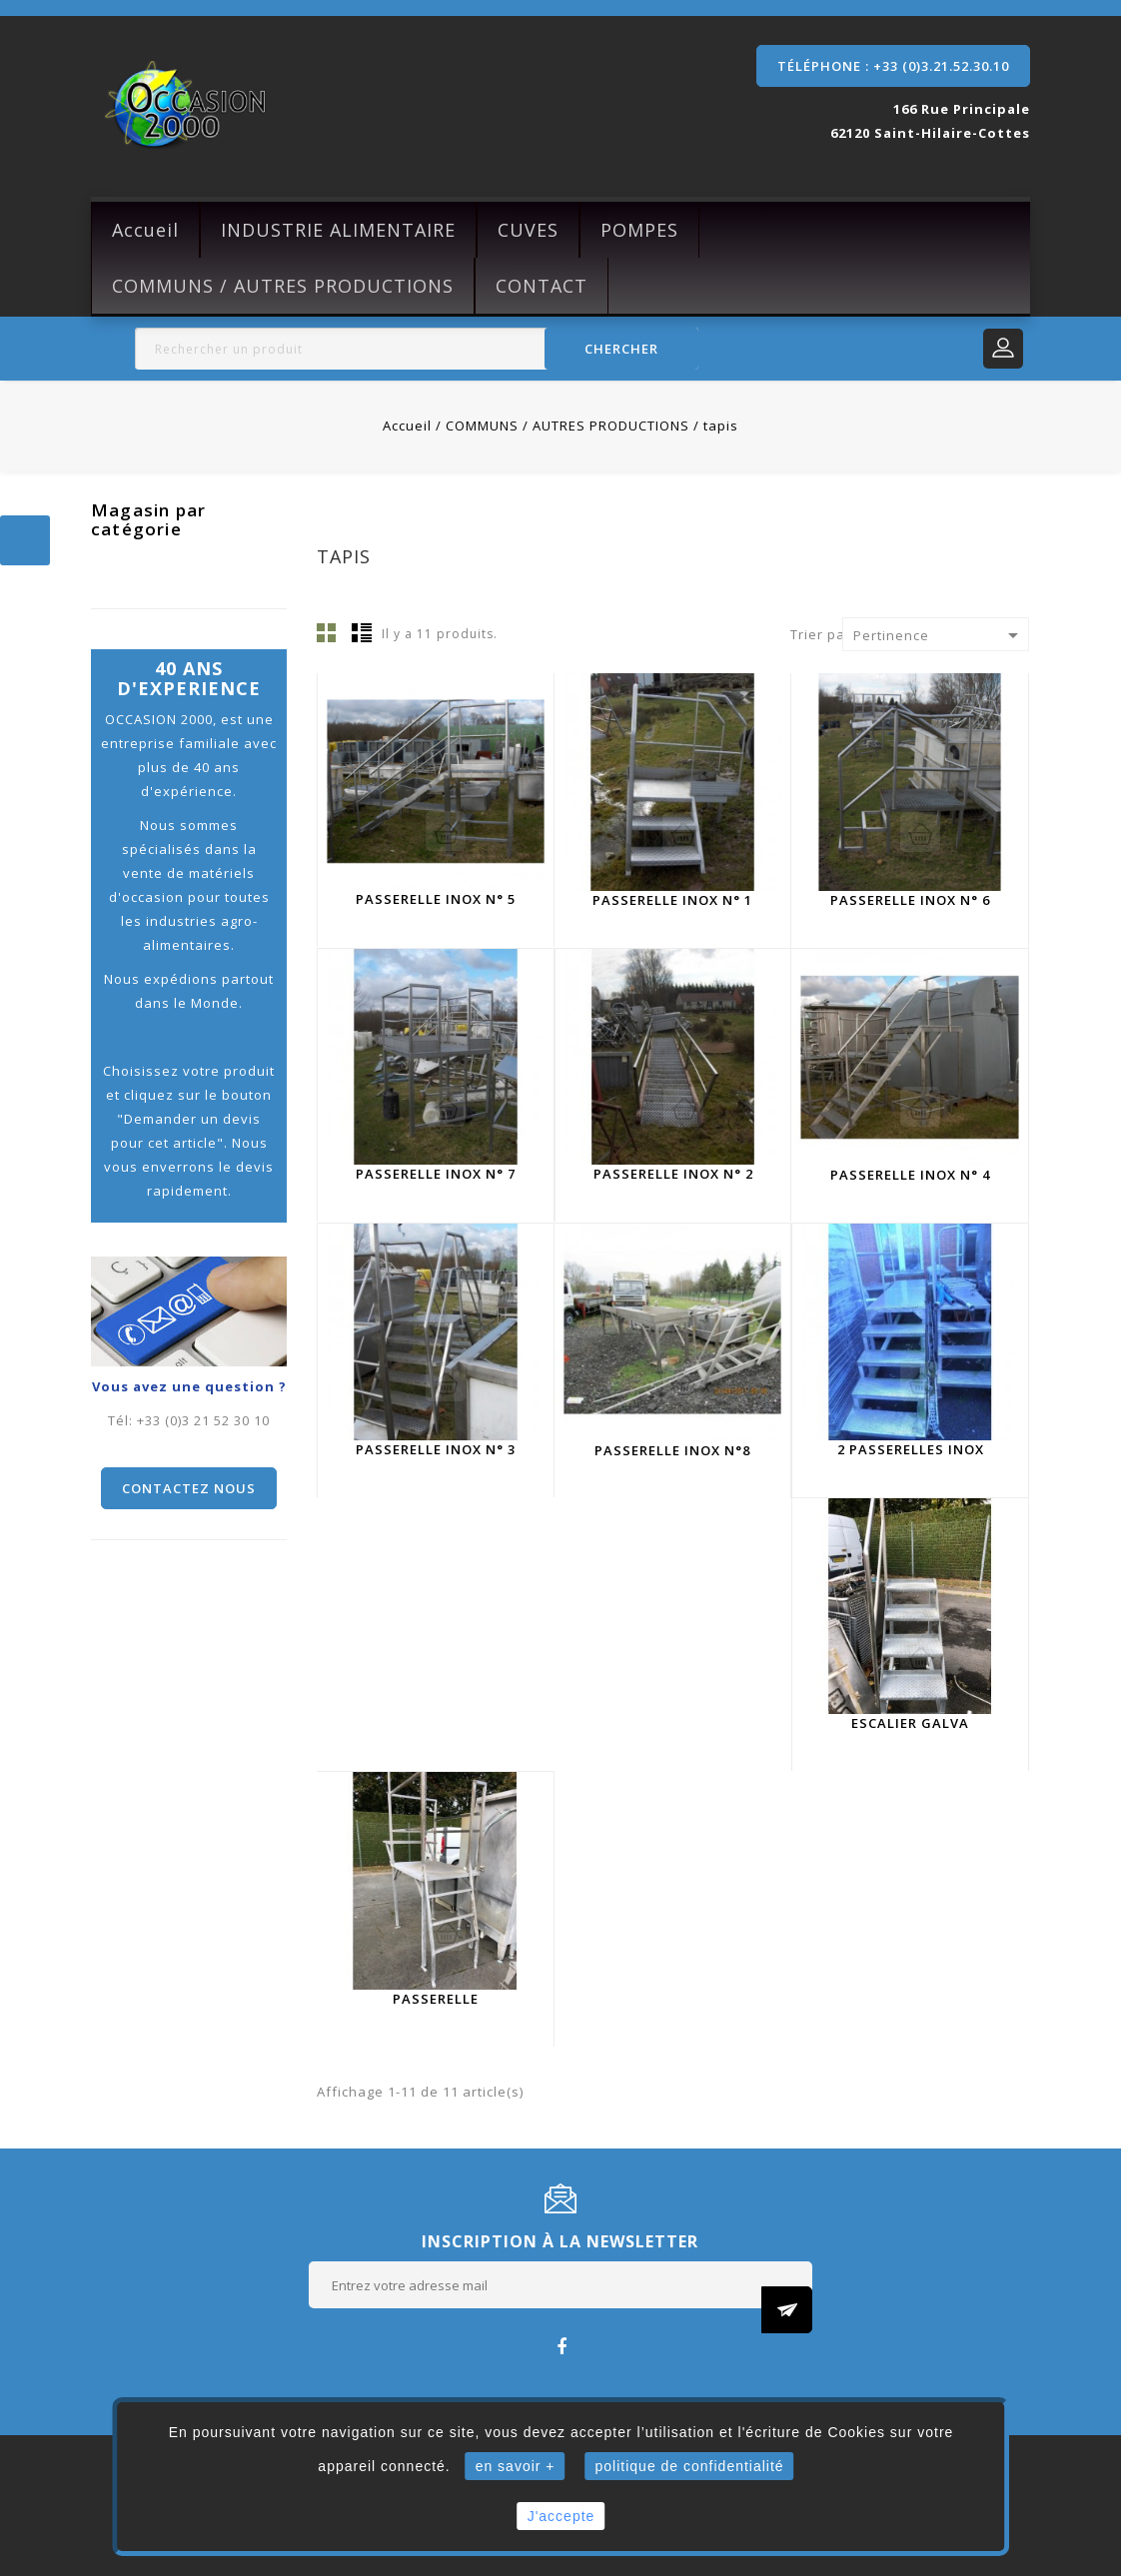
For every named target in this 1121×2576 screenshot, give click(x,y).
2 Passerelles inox (910, 1449)
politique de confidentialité (689, 2466)
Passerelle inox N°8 (672, 1450)
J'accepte (561, 2516)
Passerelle (436, 1999)
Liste (362, 632)
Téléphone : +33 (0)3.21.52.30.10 (893, 66)
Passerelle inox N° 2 (673, 1174)
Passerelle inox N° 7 (436, 1174)
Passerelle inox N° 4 (910, 1175)
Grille (327, 632)
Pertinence (939, 635)
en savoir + (516, 2466)
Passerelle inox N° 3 (436, 1449)
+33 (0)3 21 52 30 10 (203, 1420)
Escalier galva (910, 1723)
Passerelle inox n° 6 (910, 900)
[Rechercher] (416, 349)
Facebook (561, 2345)
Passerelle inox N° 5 (436, 899)
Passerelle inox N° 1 (672, 900)
